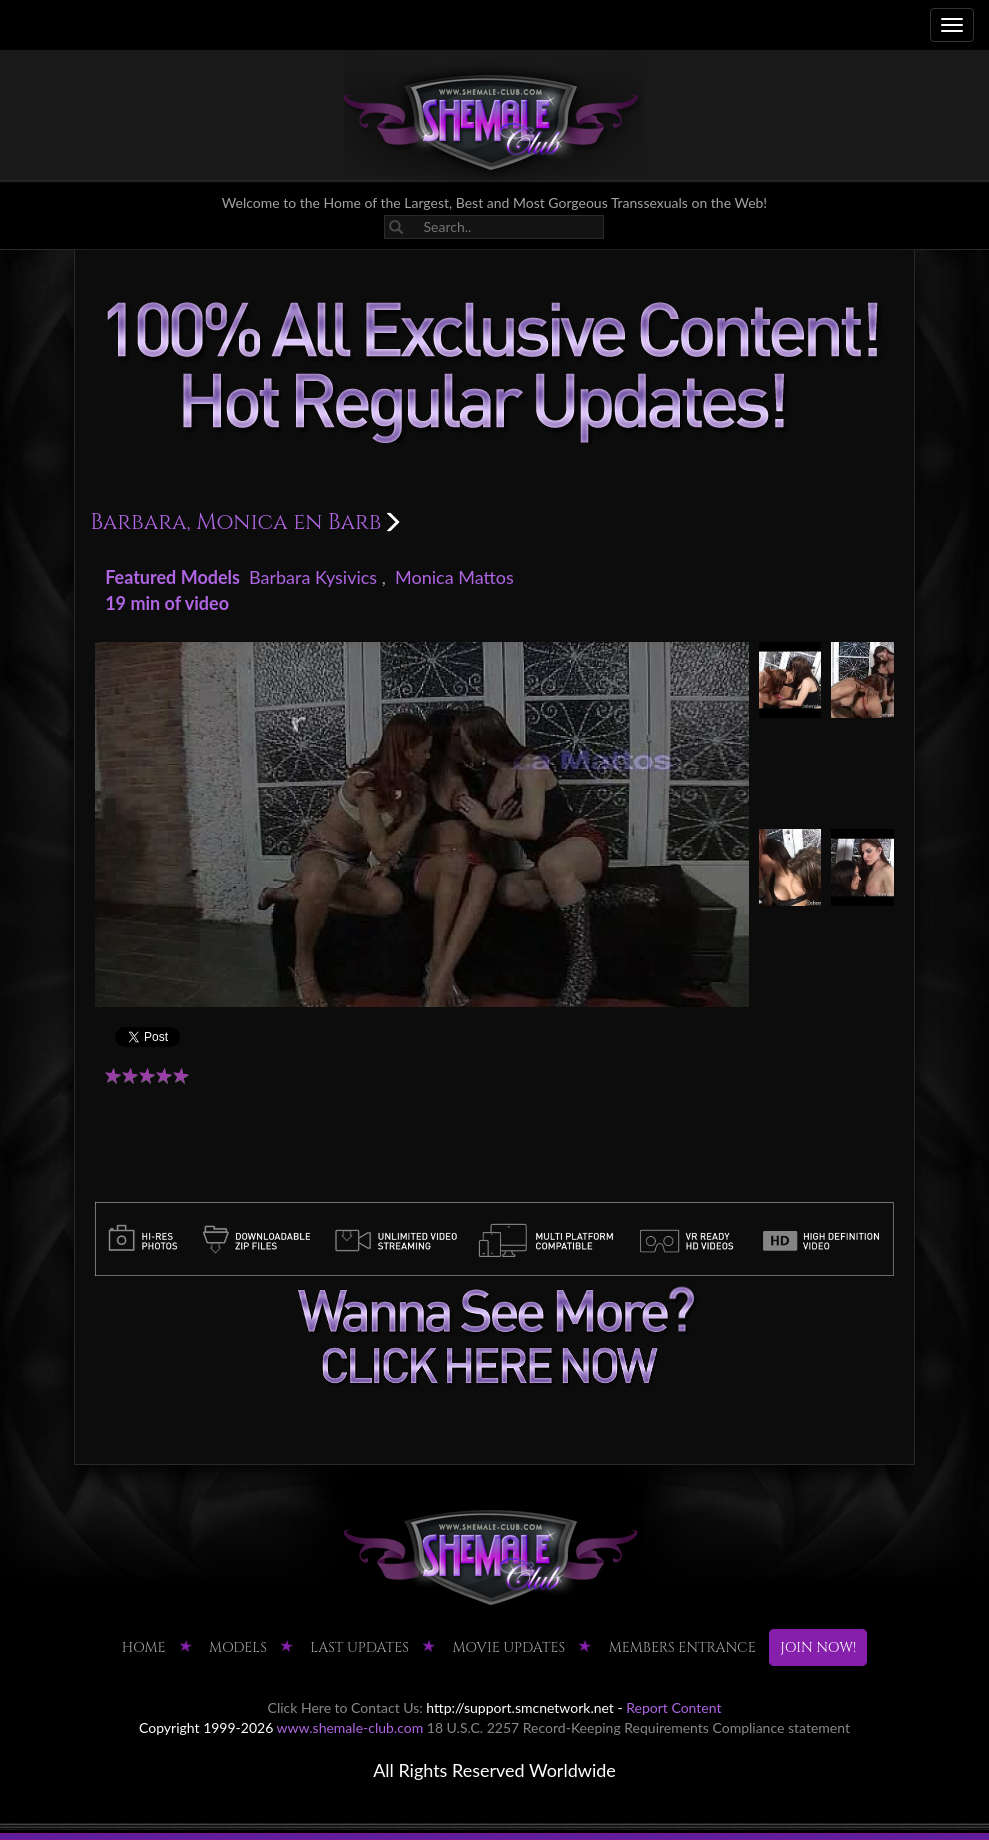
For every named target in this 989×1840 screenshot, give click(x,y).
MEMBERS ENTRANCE (682, 1647)
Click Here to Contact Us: (345, 1707)
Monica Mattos (454, 577)
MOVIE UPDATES (508, 1647)
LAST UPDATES (359, 1647)
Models (238, 1647)
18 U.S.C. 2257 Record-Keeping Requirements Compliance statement (638, 1727)
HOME (144, 1647)
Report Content (673, 1707)
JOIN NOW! (818, 1647)
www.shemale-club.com (350, 1727)
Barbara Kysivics (313, 577)
